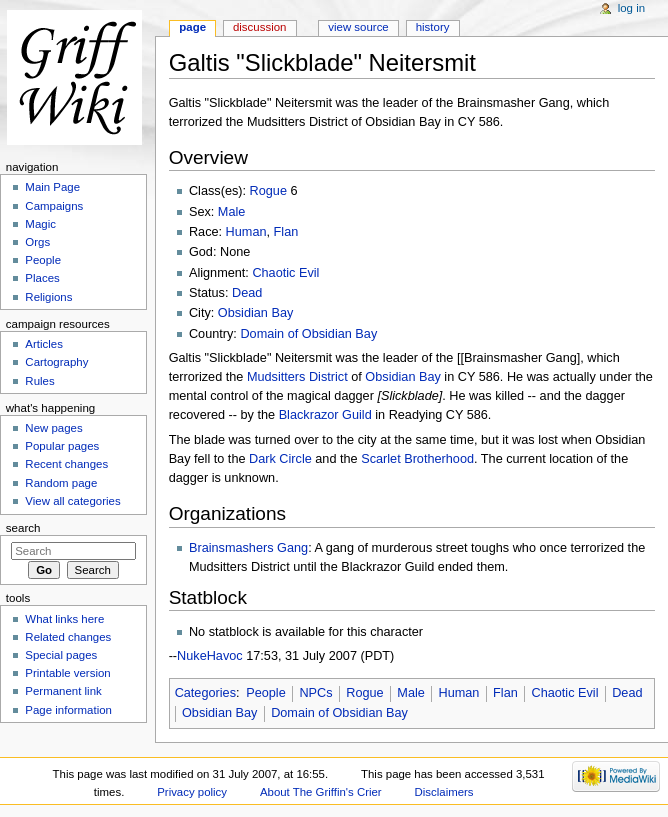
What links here (64, 619)
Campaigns (54, 206)
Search (23, 528)
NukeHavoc (210, 656)
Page (192, 27)
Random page (61, 483)
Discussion (259, 27)
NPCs (315, 693)
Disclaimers (444, 792)
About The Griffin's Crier (321, 792)
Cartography (56, 362)
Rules (39, 381)
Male (232, 212)
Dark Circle (280, 459)
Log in (631, 8)
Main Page (52, 187)
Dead (247, 293)
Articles (44, 344)
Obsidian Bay (255, 313)
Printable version (67, 673)
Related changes (68, 637)
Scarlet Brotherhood (417, 459)
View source (358, 27)
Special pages (61, 655)
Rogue (268, 191)
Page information (68, 710)
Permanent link (63, 691)
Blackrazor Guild (325, 415)
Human (246, 232)
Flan (286, 232)
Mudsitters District (297, 377)
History (433, 27)
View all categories (72, 501)
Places (42, 278)
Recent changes (66, 464)
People (266, 693)
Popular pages (62, 446)
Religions (48, 297)
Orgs (37, 242)
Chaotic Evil (285, 273)
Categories (205, 693)
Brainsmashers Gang (248, 548)
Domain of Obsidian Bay (308, 334)
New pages (53, 428)
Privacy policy (192, 792)
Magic (40, 224)
